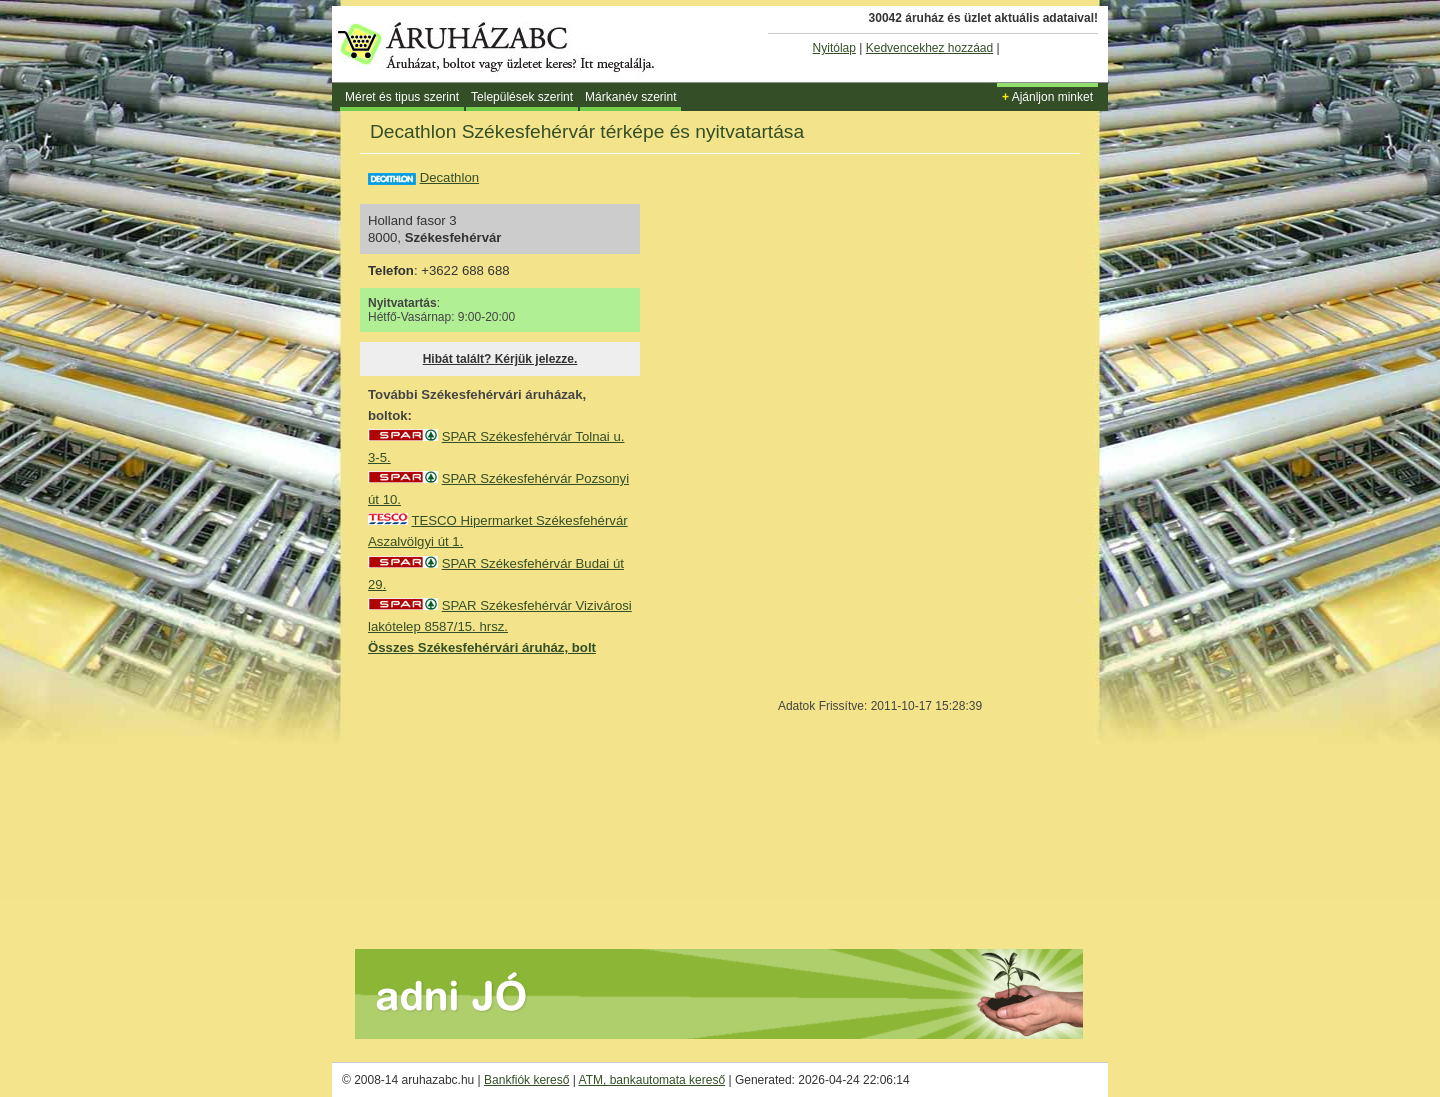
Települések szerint (522, 97)
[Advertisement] (518, 801)
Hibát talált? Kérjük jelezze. (500, 359)
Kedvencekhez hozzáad (929, 48)
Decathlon (449, 177)
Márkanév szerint (630, 97)
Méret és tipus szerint (402, 97)
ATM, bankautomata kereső (652, 1080)
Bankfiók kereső (526, 1080)
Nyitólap (834, 48)
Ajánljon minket (1047, 97)
